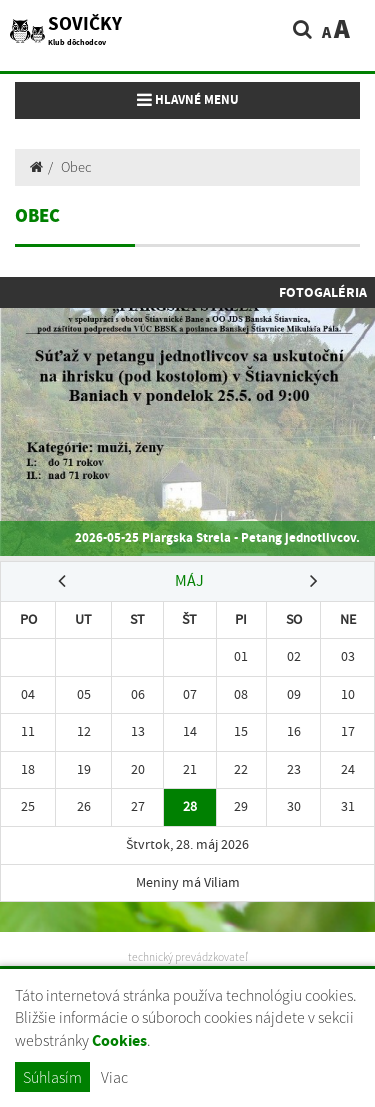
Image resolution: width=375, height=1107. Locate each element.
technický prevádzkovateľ (188, 957)
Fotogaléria (323, 292)
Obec (76, 167)
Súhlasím (52, 1077)
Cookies (119, 1040)
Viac (114, 1077)
